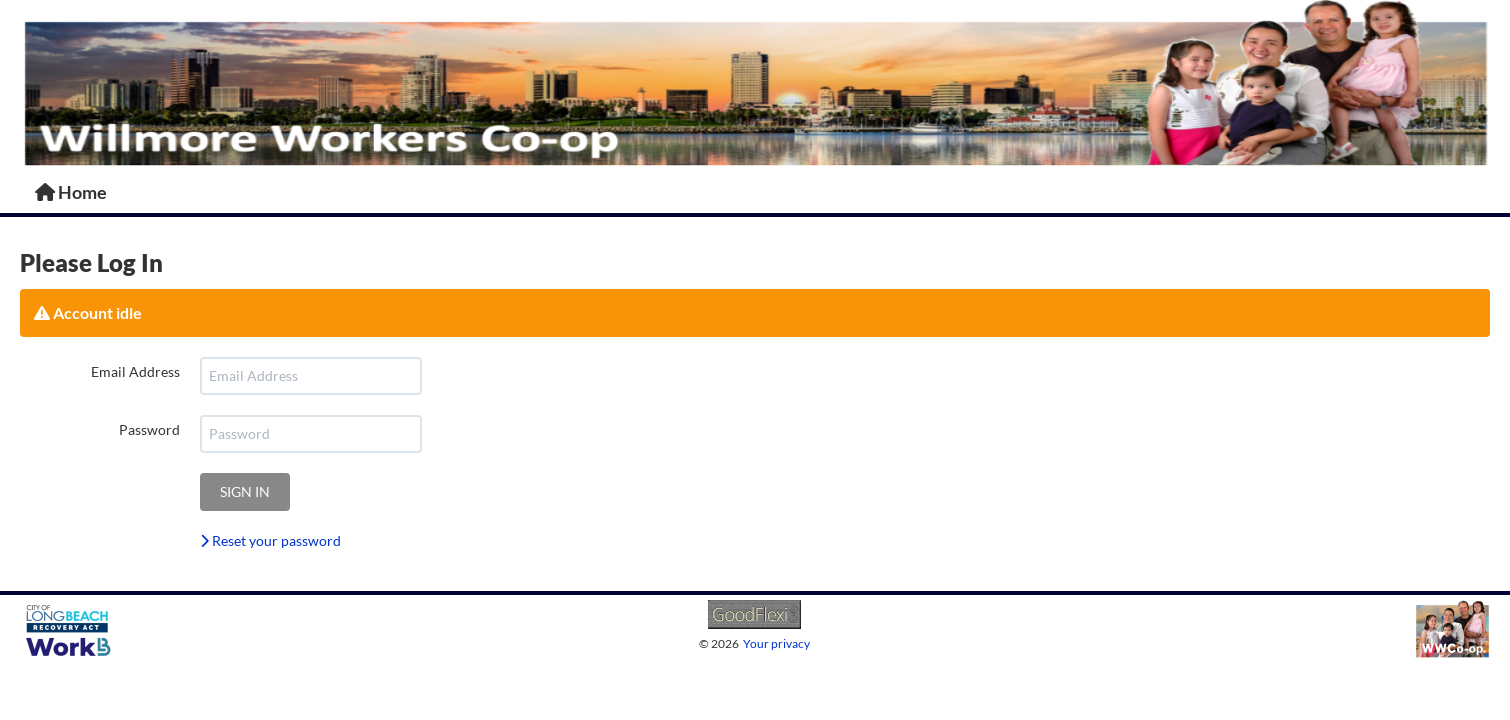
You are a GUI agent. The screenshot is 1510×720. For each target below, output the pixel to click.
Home (71, 192)
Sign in (245, 491)
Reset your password (270, 540)
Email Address (135, 371)
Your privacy (776, 643)
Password (149, 429)
